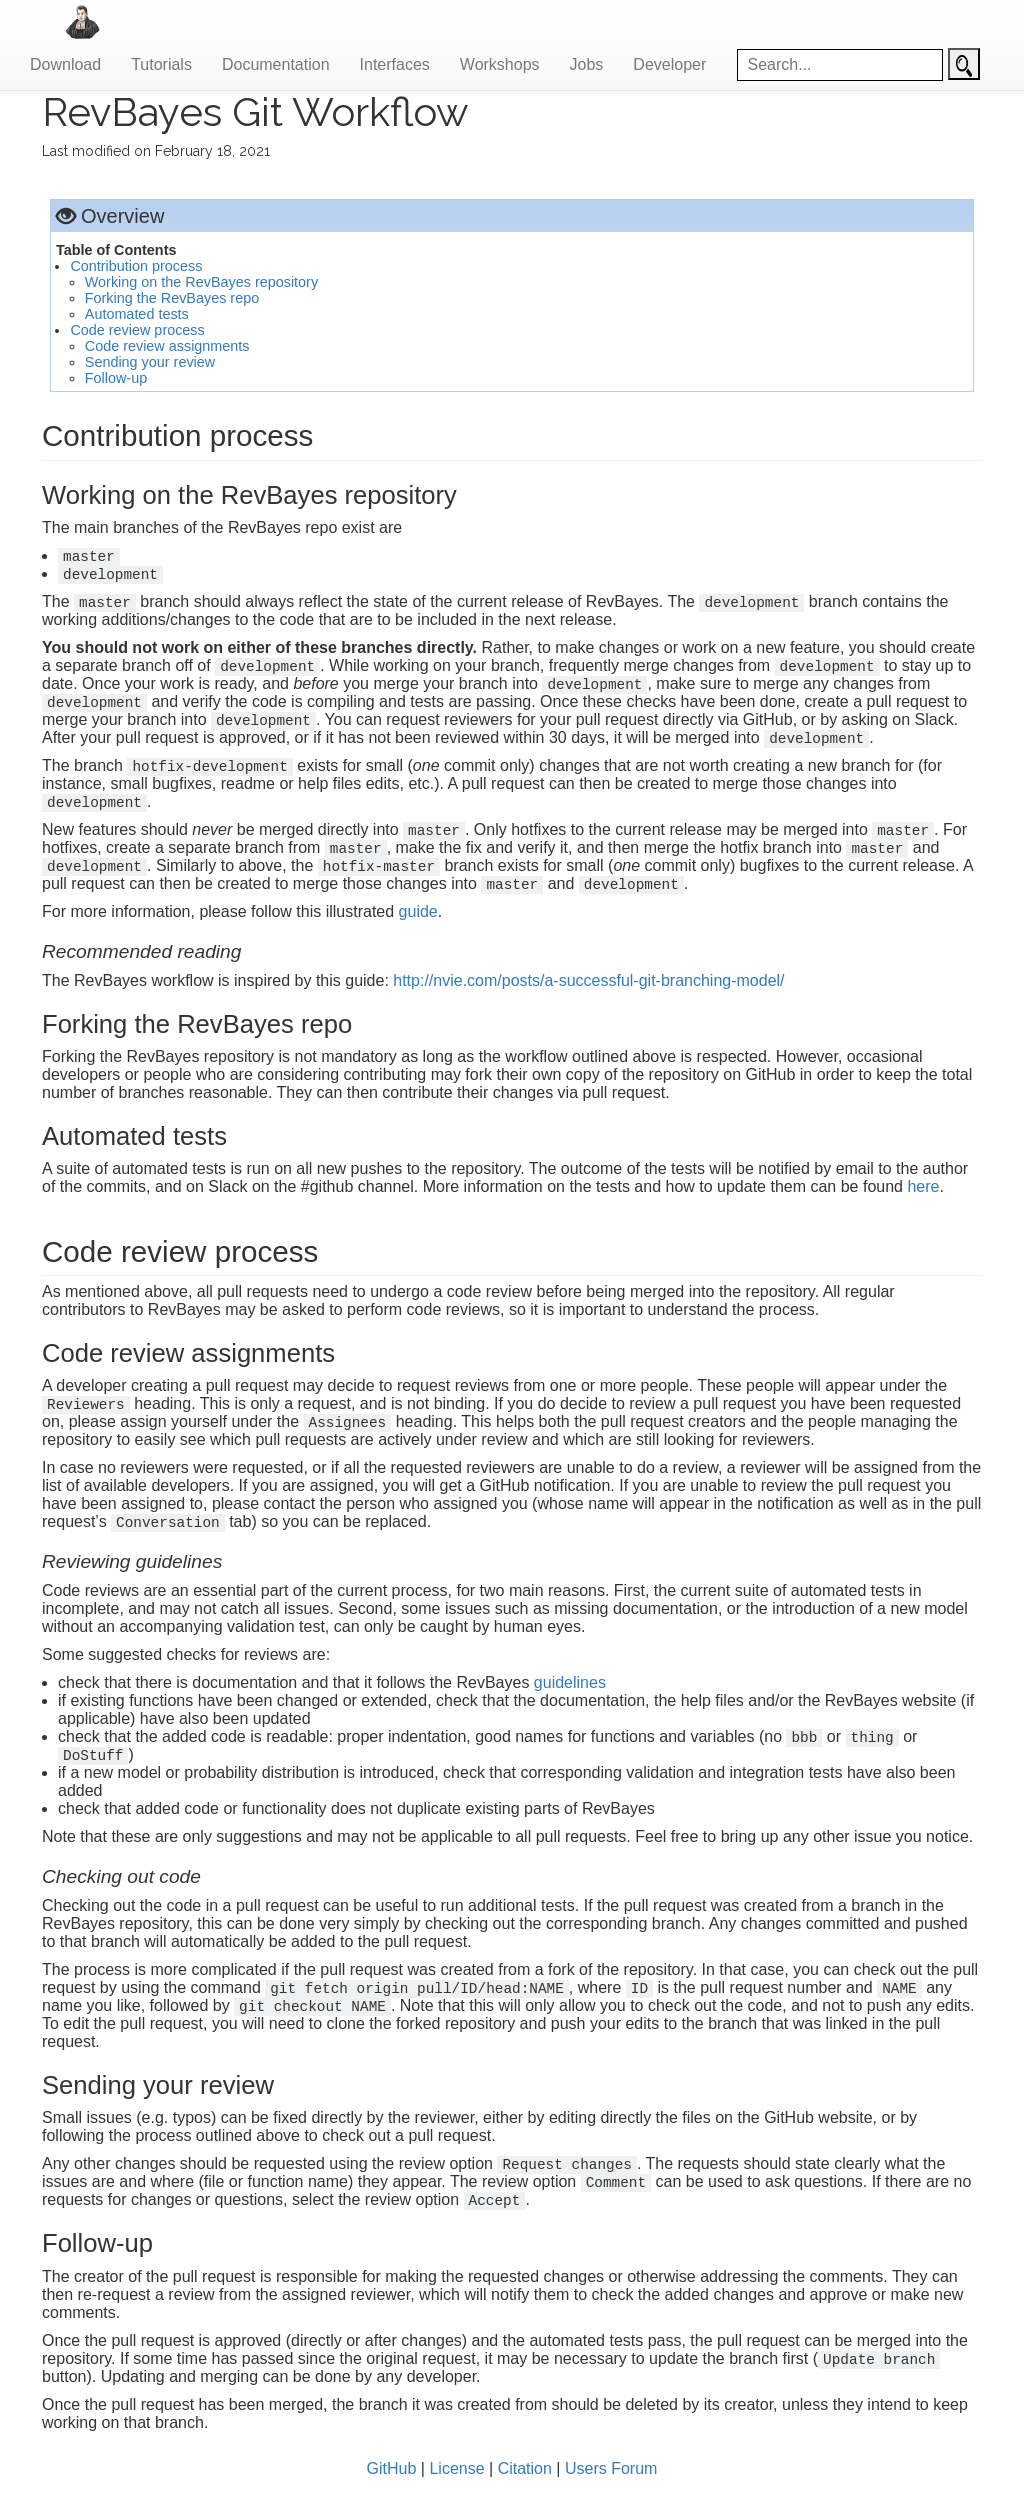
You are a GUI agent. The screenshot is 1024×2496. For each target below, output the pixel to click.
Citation (525, 2468)
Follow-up (116, 378)
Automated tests (137, 314)
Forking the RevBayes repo (172, 298)
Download (65, 64)
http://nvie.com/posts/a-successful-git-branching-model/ (588, 980)
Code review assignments (167, 346)
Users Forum (611, 2468)
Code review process (137, 330)
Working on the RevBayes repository (201, 282)
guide (418, 911)
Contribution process (136, 266)
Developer (669, 64)
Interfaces (395, 64)
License (456, 2468)
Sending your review (150, 362)
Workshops (500, 64)
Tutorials (161, 64)
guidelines (570, 1682)
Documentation (276, 64)
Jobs (587, 64)
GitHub (392, 2468)
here (923, 1186)
